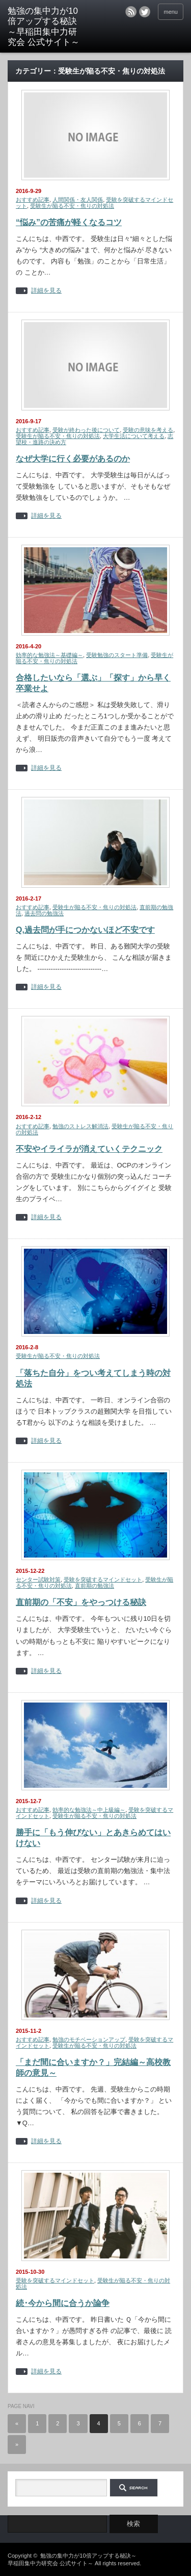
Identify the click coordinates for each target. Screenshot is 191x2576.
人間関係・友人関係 (77, 200)
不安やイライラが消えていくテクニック (89, 1149)
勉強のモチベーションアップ (88, 2039)
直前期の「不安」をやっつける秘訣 (81, 1602)
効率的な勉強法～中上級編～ (88, 1810)
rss (131, 11)
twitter (144, 11)
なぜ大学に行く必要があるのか (73, 458)
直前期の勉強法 (94, 1586)
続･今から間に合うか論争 (63, 2303)
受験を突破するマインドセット (103, 1579)
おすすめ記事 (32, 200)
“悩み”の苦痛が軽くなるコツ (69, 222)
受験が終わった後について (86, 430)
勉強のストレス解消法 (80, 1126)
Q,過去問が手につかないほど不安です (85, 930)
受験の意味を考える (148, 430)
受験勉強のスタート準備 (117, 655)
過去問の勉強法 (44, 913)
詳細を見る (46, 290)
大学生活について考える (134, 436)
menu (170, 12)
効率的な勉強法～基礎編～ (49, 655)
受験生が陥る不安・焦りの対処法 (72, 206)
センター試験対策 (38, 1579)
